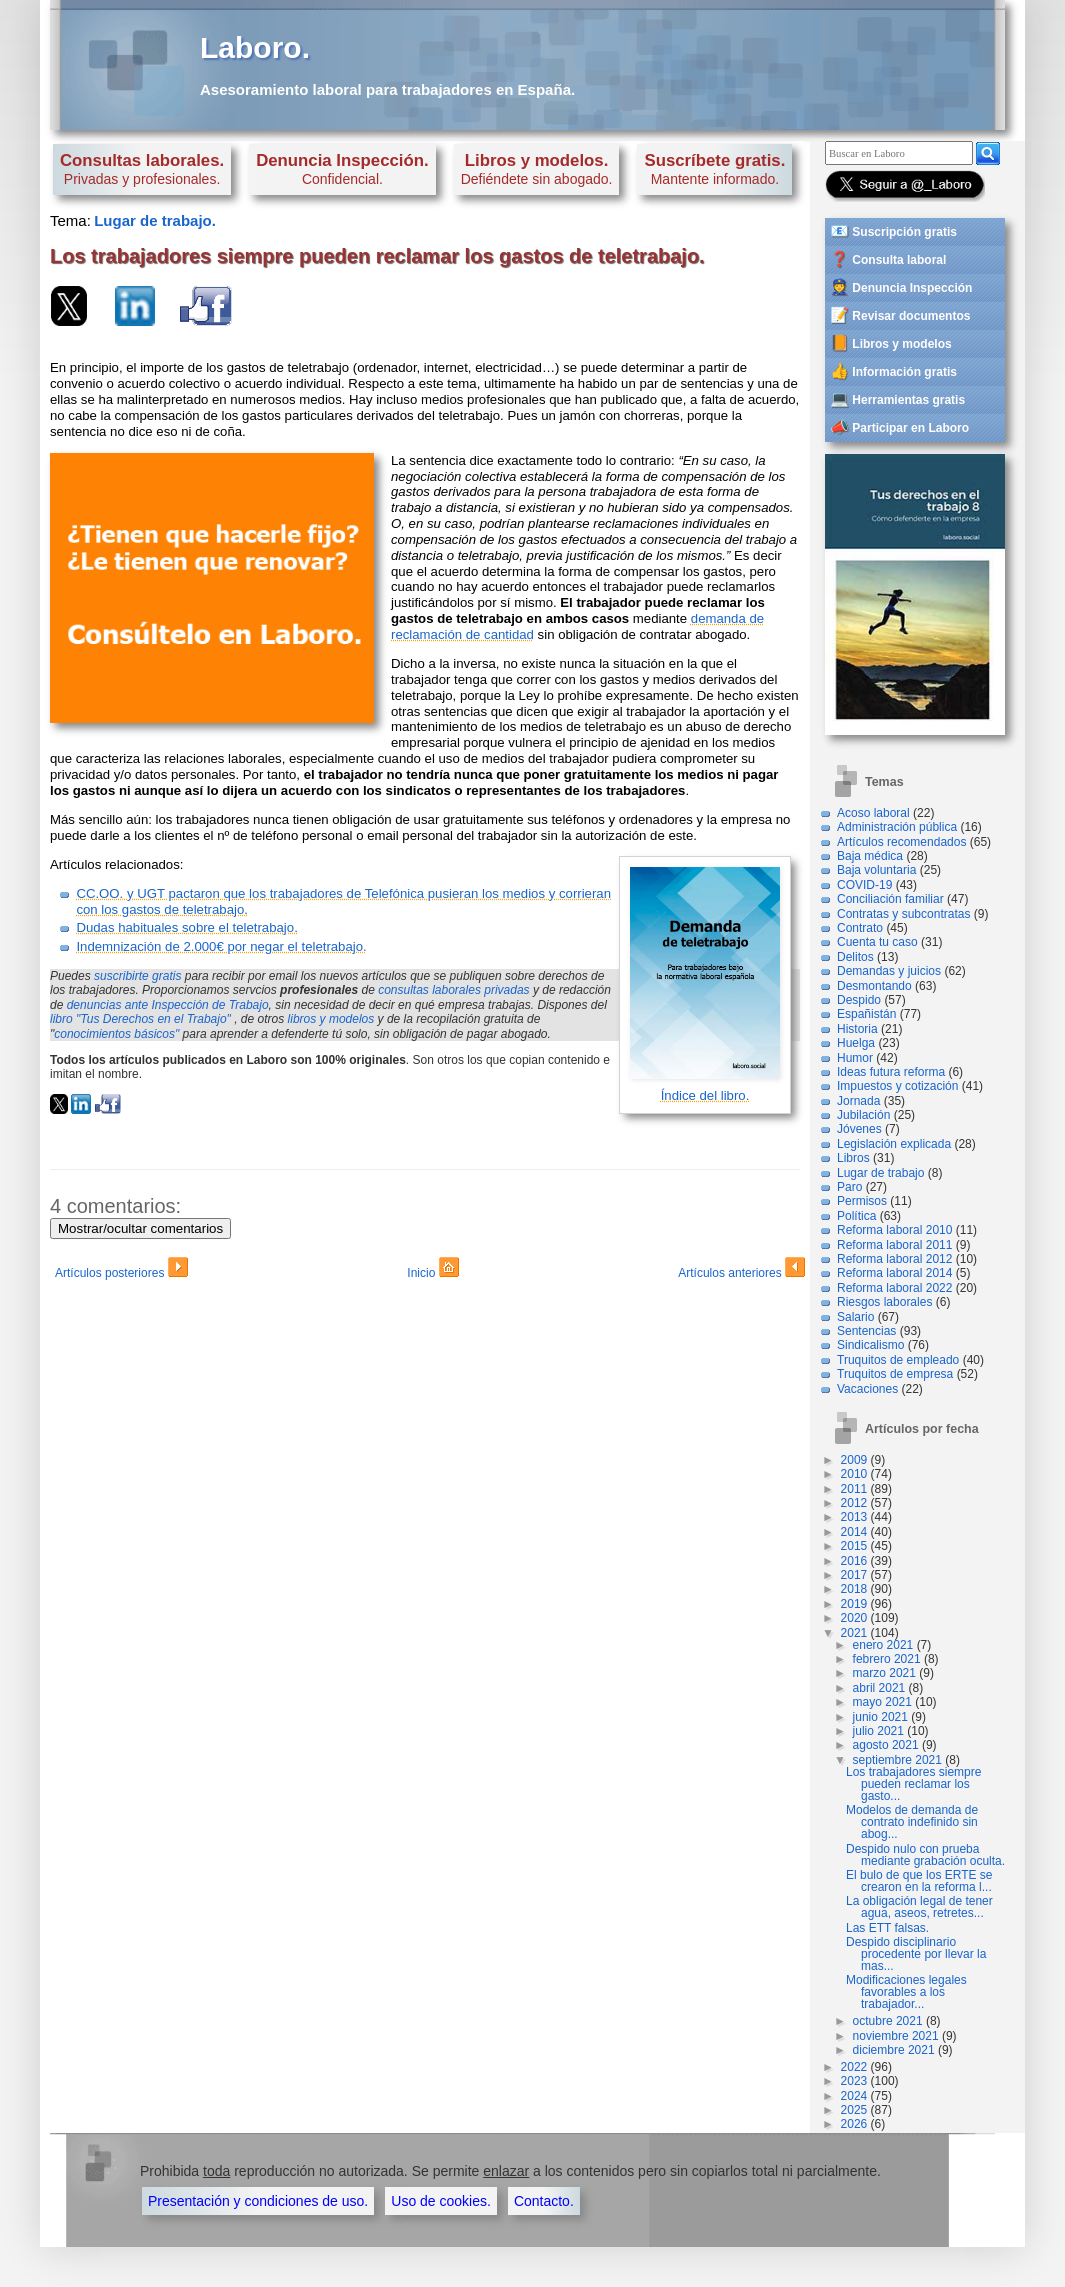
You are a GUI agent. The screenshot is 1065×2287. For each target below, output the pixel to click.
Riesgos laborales (884, 1302)
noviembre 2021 (896, 2036)
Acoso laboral (873, 813)
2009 (854, 1460)
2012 (854, 1503)
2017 (854, 1575)
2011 (854, 1489)
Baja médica (870, 856)
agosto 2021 (886, 1745)
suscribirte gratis (137, 976)
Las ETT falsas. (887, 1928)
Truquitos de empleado (898, 1360)
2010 (854, 1474)
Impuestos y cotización (897, 1086)
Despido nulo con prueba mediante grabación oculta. (925, 1855)
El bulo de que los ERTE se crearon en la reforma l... (919, 1881)
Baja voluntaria (876, 870)
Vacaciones (867, 1389)
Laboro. (255, 47)
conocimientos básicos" (116, 1034)
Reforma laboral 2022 (894, 1288)
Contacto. (544, 2201)
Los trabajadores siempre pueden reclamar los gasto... (913, 1784)
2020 (854, 1618)
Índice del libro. (705, 1095)
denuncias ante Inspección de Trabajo (168, 1005)
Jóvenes (859, 1129)
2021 (854, 1633)
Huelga (856, 1043)
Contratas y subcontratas (903, 914)
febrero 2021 (887, 1659)
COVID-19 (864, 885)
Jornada (858, 1101)
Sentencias (866, 1331)
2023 (854, 2081)
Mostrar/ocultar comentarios (140, 1228)
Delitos (855, 957)
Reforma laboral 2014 (894, 1273)
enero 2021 (883, 1645)
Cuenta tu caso (877, 942)
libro (140, 1019)
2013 (854, 1517)
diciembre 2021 (894, 2050)
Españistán (866, 1014)
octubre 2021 (888, 2021)
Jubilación (863, 1115)
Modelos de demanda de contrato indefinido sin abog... (912, 1822)
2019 (854, 1604)
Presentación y (258, 2201)
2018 (854, 1589)
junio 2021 (880, 1717)
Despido (859, 1000)
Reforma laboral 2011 (894, 1245)
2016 (854, 1561)
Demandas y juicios (889, 971)
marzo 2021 (884, 1673)
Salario (855, 1317)
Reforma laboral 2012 (894, 1259)
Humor (855, 1058)
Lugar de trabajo (880, 1173)
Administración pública (897, 827)
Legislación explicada (894, 1144)
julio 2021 (878, 1731)
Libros (853, 1158)
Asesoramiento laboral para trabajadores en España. (387, 89)
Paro (849, 1187)
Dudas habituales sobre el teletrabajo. (186, 927)
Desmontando (874, 986)
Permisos (862, 1201)
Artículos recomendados (901, 842)
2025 (854, 2110)
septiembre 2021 (897, 1760)
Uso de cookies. (441, 2201)
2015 (854, 1546)
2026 (854, 2124)
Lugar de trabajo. (155, 220)
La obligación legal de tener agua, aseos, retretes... (919, 1907)
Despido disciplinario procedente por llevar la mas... (916, 1954)
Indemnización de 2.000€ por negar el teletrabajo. (221, 946)
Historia (857, 1029)
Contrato (860, 928)
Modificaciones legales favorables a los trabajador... (906, 1992)
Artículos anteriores (741, 1270)
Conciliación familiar (890, 899)
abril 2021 (879, 1688)
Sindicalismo (870, 1345)
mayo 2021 (882, 1702)
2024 (854, 2096)
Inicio (432, 1270)
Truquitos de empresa (895, 1374)
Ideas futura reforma (891, 1072)
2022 (854, 2067)
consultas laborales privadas (453, 990)
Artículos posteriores (121, 1270)
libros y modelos (331, 1019)
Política (856, 1216)
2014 (854, 1532)
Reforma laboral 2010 (894, 1230)
